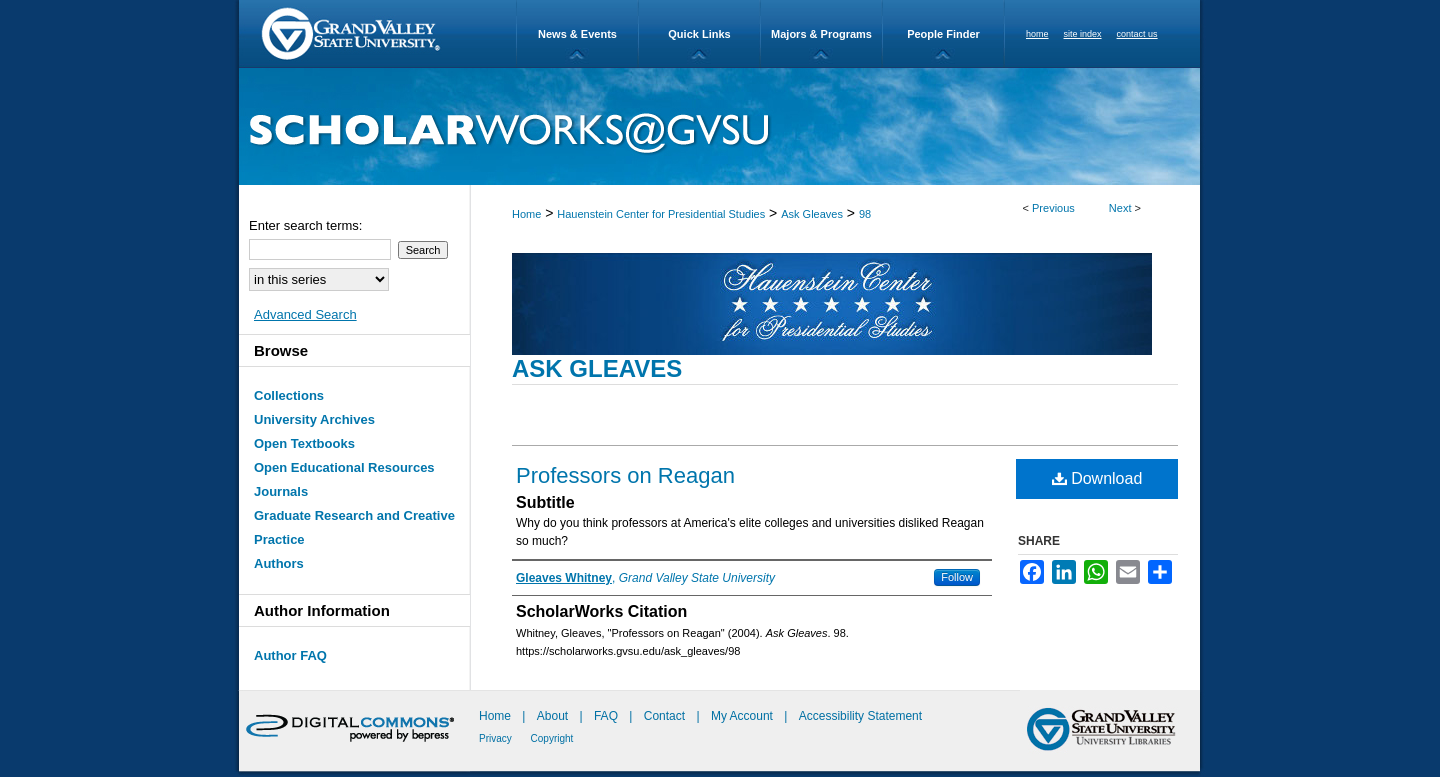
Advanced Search (305, 314)
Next (1120, 208)
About (554, 716)
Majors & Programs (821, 34)
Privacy (497, 738)
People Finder (943, 34)
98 (865, 214)
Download (1097, 478)
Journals (281, 491)
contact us (1137, 34)
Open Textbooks (304, 443)
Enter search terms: (305, 225)
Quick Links (699, 34)
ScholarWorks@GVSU (719, 126)
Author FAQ (290, 655)
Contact (664, 716)
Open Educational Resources (344, 467)
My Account (743, 716)
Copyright (552, 738)
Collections (289, 395)
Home (526, 214)
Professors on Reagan (625, 475)
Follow (957, 577)
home (1037, 34)
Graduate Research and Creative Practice (354, 527)
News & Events (577, 34)
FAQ (607, 716)
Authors (279, 563)
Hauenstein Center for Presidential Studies (661, 214)
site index (1083, 34)
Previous (1053, 208)
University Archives (314, 419)
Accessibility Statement (860, 716)
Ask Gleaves (812, 214)
